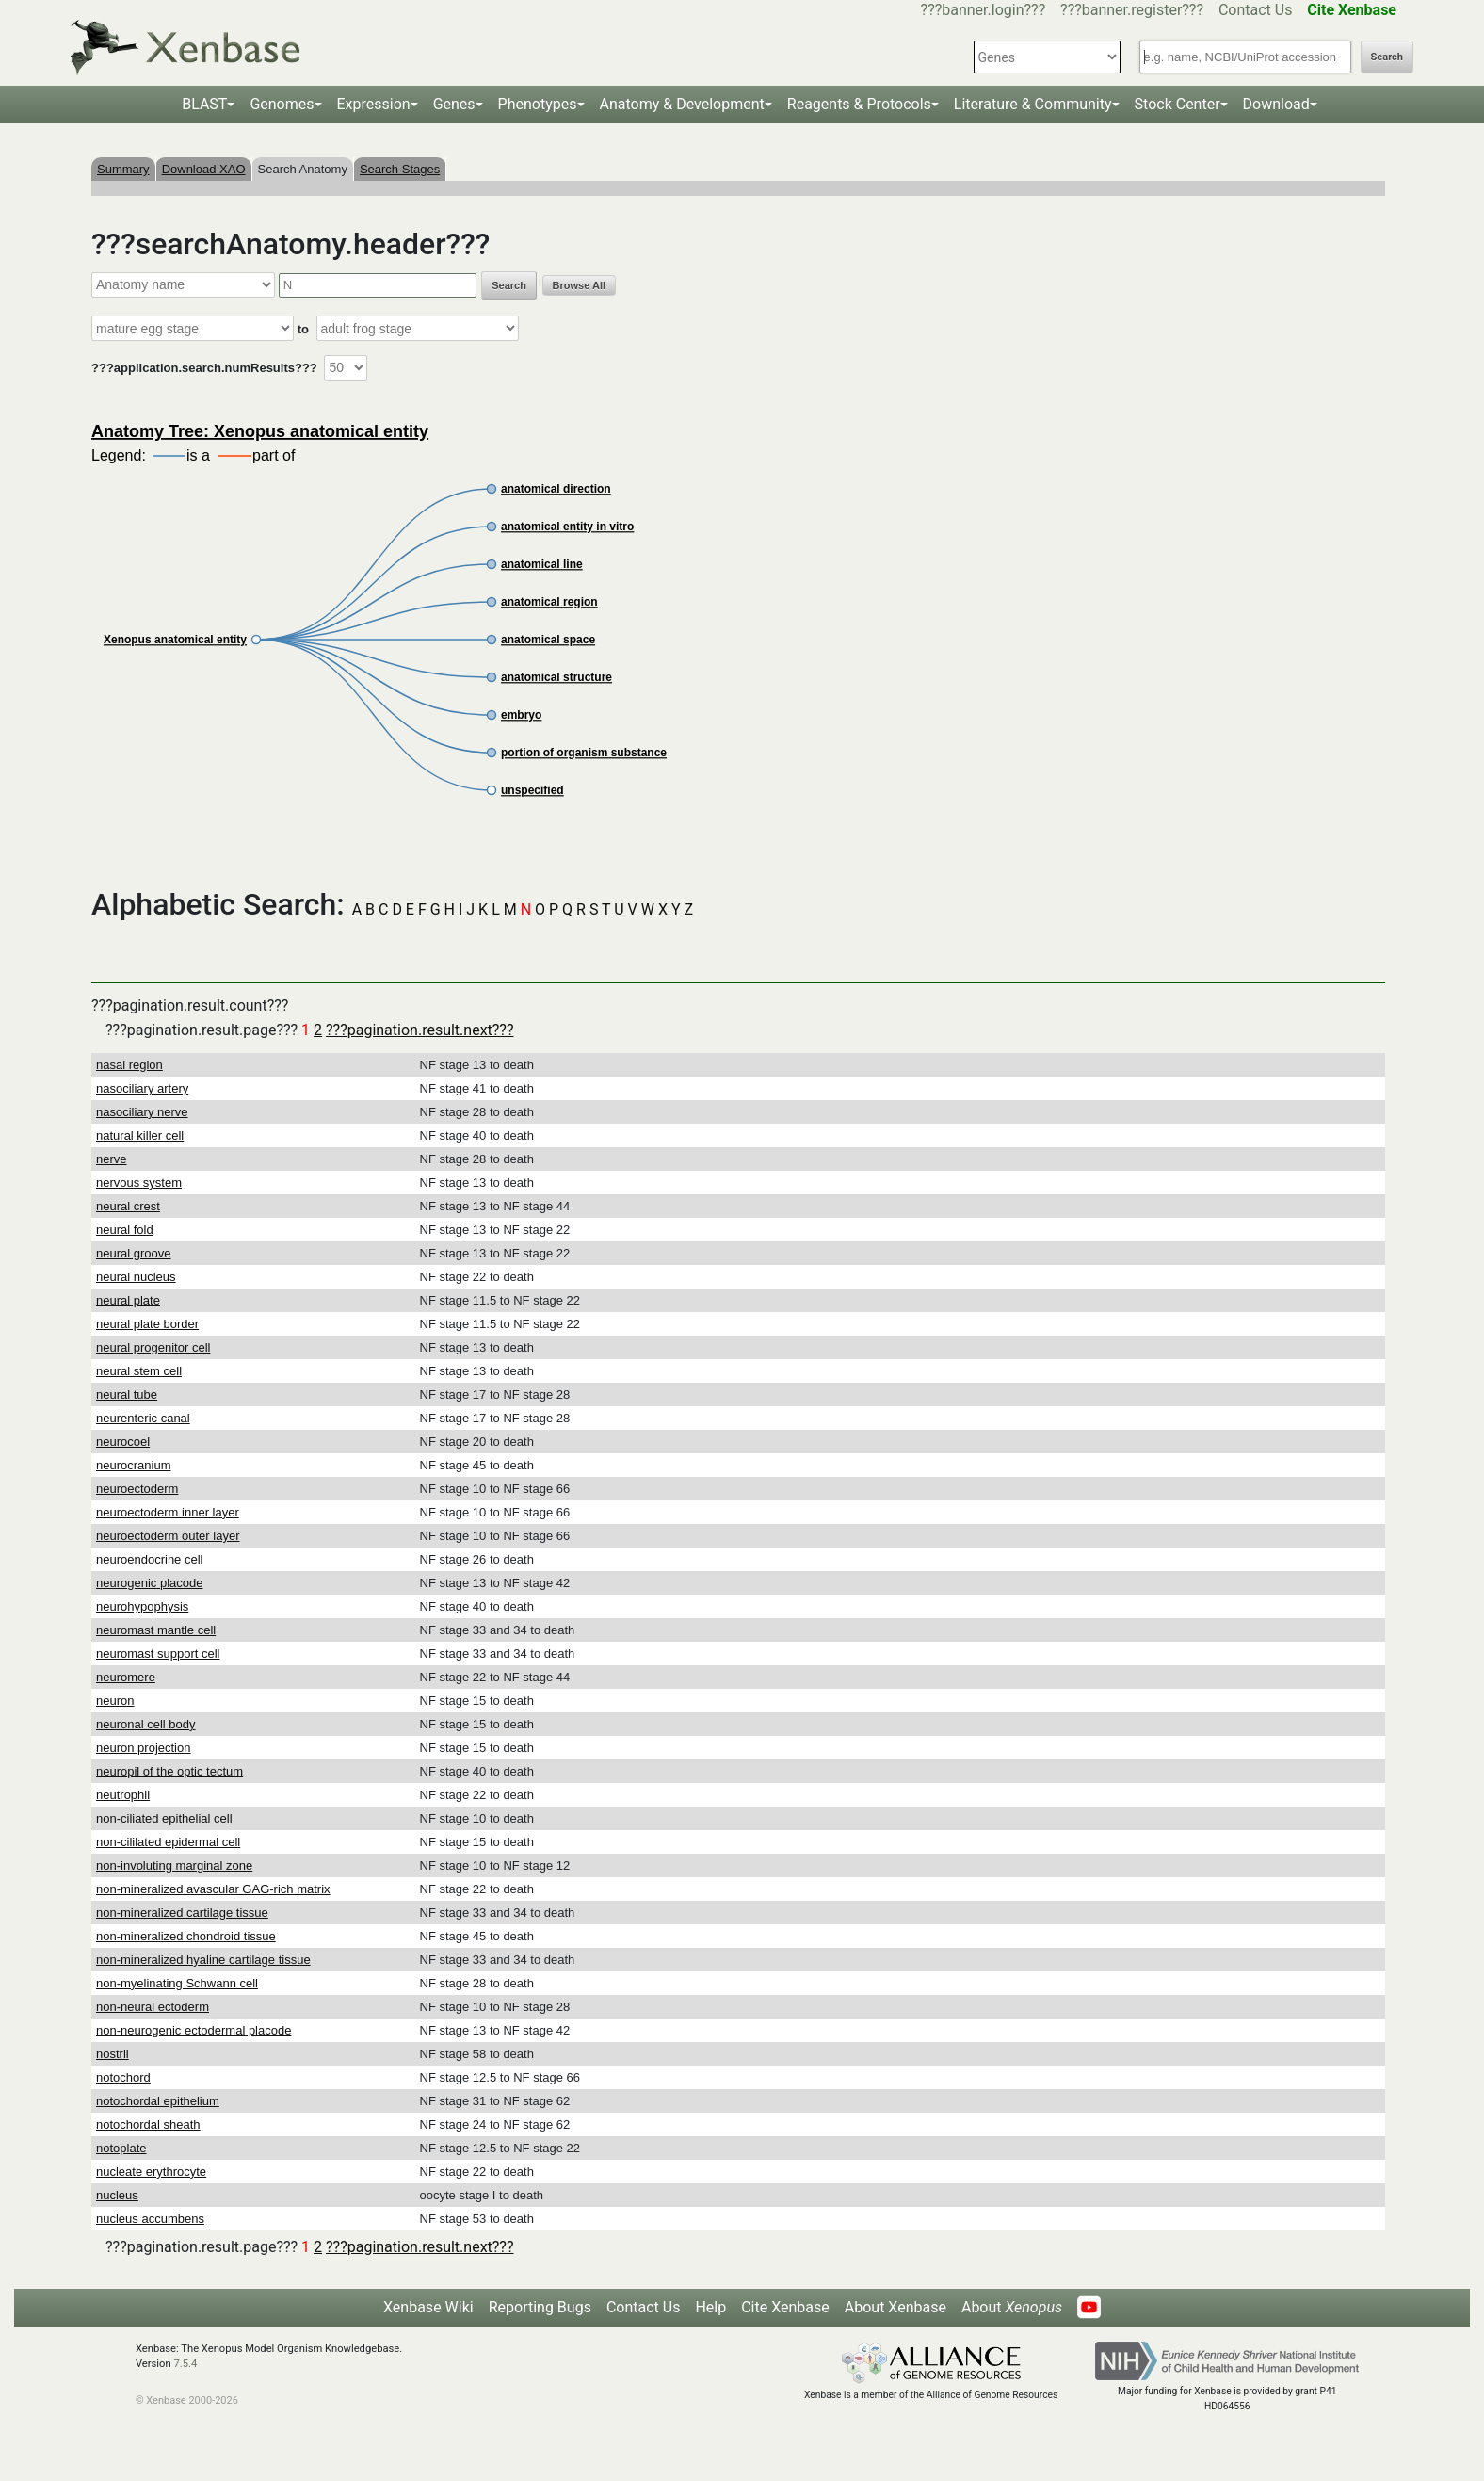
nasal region (129, 1065)
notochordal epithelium (157, 2101)
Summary (123, 169)
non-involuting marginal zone (174, 1865)
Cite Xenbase (785, 2307)
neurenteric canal (143, 1418)
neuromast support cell (158, 1653)
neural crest (128, 1206)
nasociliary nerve (142, 1112)
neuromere (125, 1677)
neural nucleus (136, 1277)
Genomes (282, 104)
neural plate (128, 1300)
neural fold (124, 1230)
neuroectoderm (137, 1489)
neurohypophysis (142, 1606)
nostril (112, 2054)
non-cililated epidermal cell (168, 1842)
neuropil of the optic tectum (169, 1771)
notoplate (121, 2148)
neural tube (126, 1394)
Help (710, 2307)
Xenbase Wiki (428, 2307)
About (1011, 2307)
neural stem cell (139, 1371)
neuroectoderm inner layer (167, 1512)
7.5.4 (185, 2364)
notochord (123, 2077)
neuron (115, 1701)
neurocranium (133, 1465)
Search (1387, 57)
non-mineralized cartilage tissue (182, 1912)
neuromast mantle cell (156, 1630)
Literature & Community (1033, 104)
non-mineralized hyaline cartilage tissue (203, 1960)
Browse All (579, 285)
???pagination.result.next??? (419, 1030)
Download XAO (204, 169)
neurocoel (123, 1442)
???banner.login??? (983, 10)
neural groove (133, 1253)
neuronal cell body (146, 1724)
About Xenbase (895, 2307)
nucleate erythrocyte (151, 2172)
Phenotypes (537, 104)
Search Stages (400, 169)
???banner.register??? (1131, 10)
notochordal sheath (148, 2124)
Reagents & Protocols (859, 104)
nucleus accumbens (150, 2219)
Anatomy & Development (682, 104)
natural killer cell (140, 1135)
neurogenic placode (149, 1583)
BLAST (204, 104)
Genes (454, 104)
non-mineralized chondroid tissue (186, 1936)
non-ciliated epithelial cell (164, 1818)
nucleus (117, 2195)
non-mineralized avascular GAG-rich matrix (213, 1889)
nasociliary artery (142, 1088)
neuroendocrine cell (149, 1559)
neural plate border (147, 1324)
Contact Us (1255, 10)
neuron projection (143, 1748)
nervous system (139, 1183)
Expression (374, 104)
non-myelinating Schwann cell (177, 1983)
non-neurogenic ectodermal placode (193, 2030)
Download (1276, 104)
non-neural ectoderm (152, 2007)
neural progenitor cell (153, 1347)
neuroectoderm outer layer (167, 1536)
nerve (111, 1159)
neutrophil (123, 1795)
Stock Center (1177, 104)
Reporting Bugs (540, 2307)
